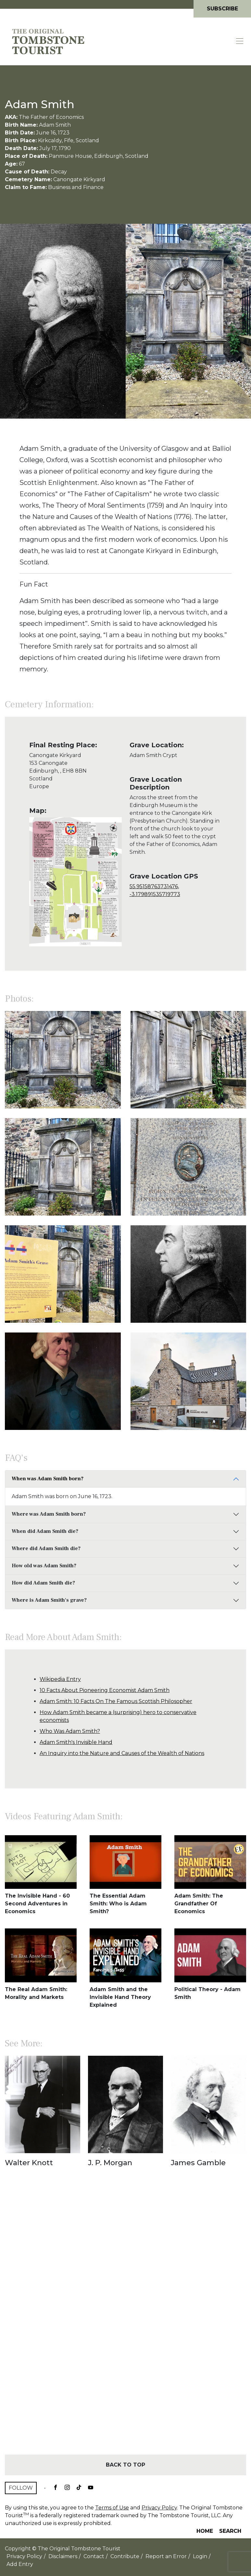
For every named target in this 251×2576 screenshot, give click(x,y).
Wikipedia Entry (60, 1679)
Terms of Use (112, 2508)
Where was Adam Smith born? (49, 1514)
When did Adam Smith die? (45, 1531)
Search (230, 2531)
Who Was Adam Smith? (70, 1731)
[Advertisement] (125, 2322)
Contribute (124, 2556)
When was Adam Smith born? (47, 1478)
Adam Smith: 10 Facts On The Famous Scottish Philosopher (116, 1701)
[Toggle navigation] (240, 41)
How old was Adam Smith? (44, 1565)
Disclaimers (62, 2556)
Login (200, 2556)
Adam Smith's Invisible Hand (76, 1742)
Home (204, 2531)
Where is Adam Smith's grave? (49, 1600)
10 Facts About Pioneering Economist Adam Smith (104, 1690)
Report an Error (166, 2556)
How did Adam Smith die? (43, 1583)
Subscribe (222, 9)
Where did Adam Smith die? (46, 1548)
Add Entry (19, 2564)
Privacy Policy (159, 2508)
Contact (93, 2556)
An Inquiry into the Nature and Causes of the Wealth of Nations (122, 1753)
